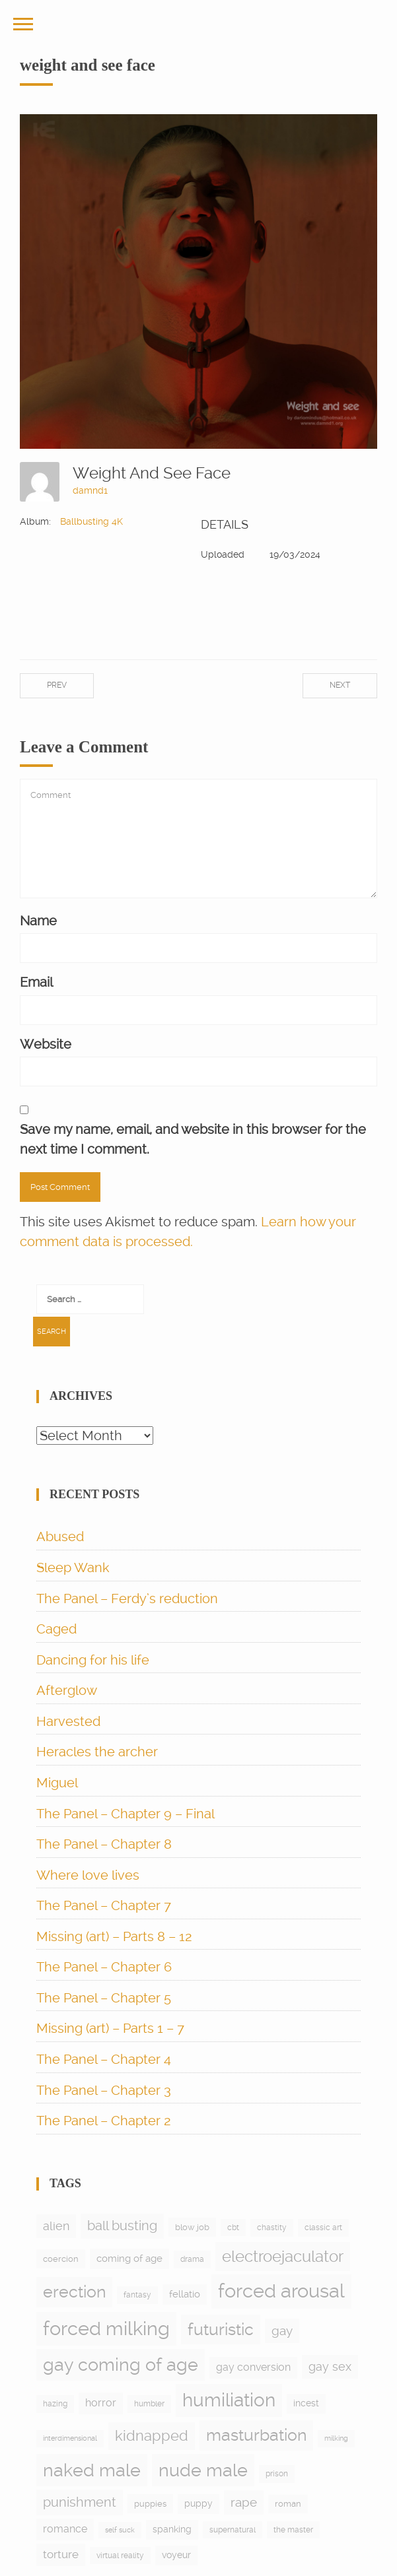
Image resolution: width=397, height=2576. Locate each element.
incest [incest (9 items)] (306, 2403)
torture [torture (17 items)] (61, 2554)
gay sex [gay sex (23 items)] (329, 2366)
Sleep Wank (73, 1567)
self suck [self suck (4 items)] (120, 2530)
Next (340, 685)
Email (36, 982)
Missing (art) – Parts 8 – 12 (114, 1936)
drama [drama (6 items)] (192, 2259)
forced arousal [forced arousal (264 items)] (281, 2291)
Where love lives (87, 1875)
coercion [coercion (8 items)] (61, 2259)
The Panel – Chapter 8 (104, 1844)
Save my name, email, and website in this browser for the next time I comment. (193, 1139)
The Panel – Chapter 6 (104, 1967)
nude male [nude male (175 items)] (203, 2470)
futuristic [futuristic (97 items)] (221, 2329)
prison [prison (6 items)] (277, 2473)
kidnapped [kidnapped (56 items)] (151, 2435)
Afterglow (66, 1690)
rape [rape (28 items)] (244, 2502)
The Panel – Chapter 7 (103, 1905)
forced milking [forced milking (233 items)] (106, 2328)
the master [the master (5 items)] (293, 2529)
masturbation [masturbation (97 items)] (256, 2435)
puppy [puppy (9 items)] (198, 2503)
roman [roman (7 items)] (288, 2504)
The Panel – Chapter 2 (103, 2121)
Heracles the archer (97, 1752)
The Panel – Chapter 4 (103, 2059)
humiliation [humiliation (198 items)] (228, 2400)
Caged (56, 1629)
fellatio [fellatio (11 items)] (184, 2294)
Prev (57, 685)
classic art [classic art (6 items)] (323, 2227)
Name (38, 921)
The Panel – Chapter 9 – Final (125, 1814)
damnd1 (90, 490)
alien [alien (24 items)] (56, 2226)
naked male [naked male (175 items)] (92, 2470)
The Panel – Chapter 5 (103, 1998)
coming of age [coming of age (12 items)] (129, 2258)
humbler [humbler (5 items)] (149, 2403)
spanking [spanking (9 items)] (172, 2529)
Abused (60, 1536)
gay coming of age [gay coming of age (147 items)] (120, 2364)
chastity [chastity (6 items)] (272, 2227)
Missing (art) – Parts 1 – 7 (110, 2028)
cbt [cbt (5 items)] (233, 2227)
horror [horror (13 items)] (100, 2402)
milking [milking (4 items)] (336, 2438)
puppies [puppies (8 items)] (150, 2504)
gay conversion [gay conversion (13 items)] (253, 2367)
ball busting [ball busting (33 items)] (122, 2225)
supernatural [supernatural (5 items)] (232, 2529)
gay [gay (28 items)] (282, 2330)
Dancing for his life (92, 1660)
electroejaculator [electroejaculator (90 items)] (282, 2256)
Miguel (57, 1783)
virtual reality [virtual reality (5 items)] (120, 2555)
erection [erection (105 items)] (74, 2291)
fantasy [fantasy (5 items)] (137, 2294)
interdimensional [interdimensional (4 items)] (70, 2438)
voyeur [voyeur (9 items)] (176, 2555)
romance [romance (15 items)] (65, 2529)
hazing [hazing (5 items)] (55, 2403)
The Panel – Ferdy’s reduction (127, 1598)
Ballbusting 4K (91, 521)
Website (45, 1044)
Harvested (68, 1721)
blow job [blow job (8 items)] (192, 2227)
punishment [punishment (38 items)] (79, 2502)
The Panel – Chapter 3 (103, 2090)
